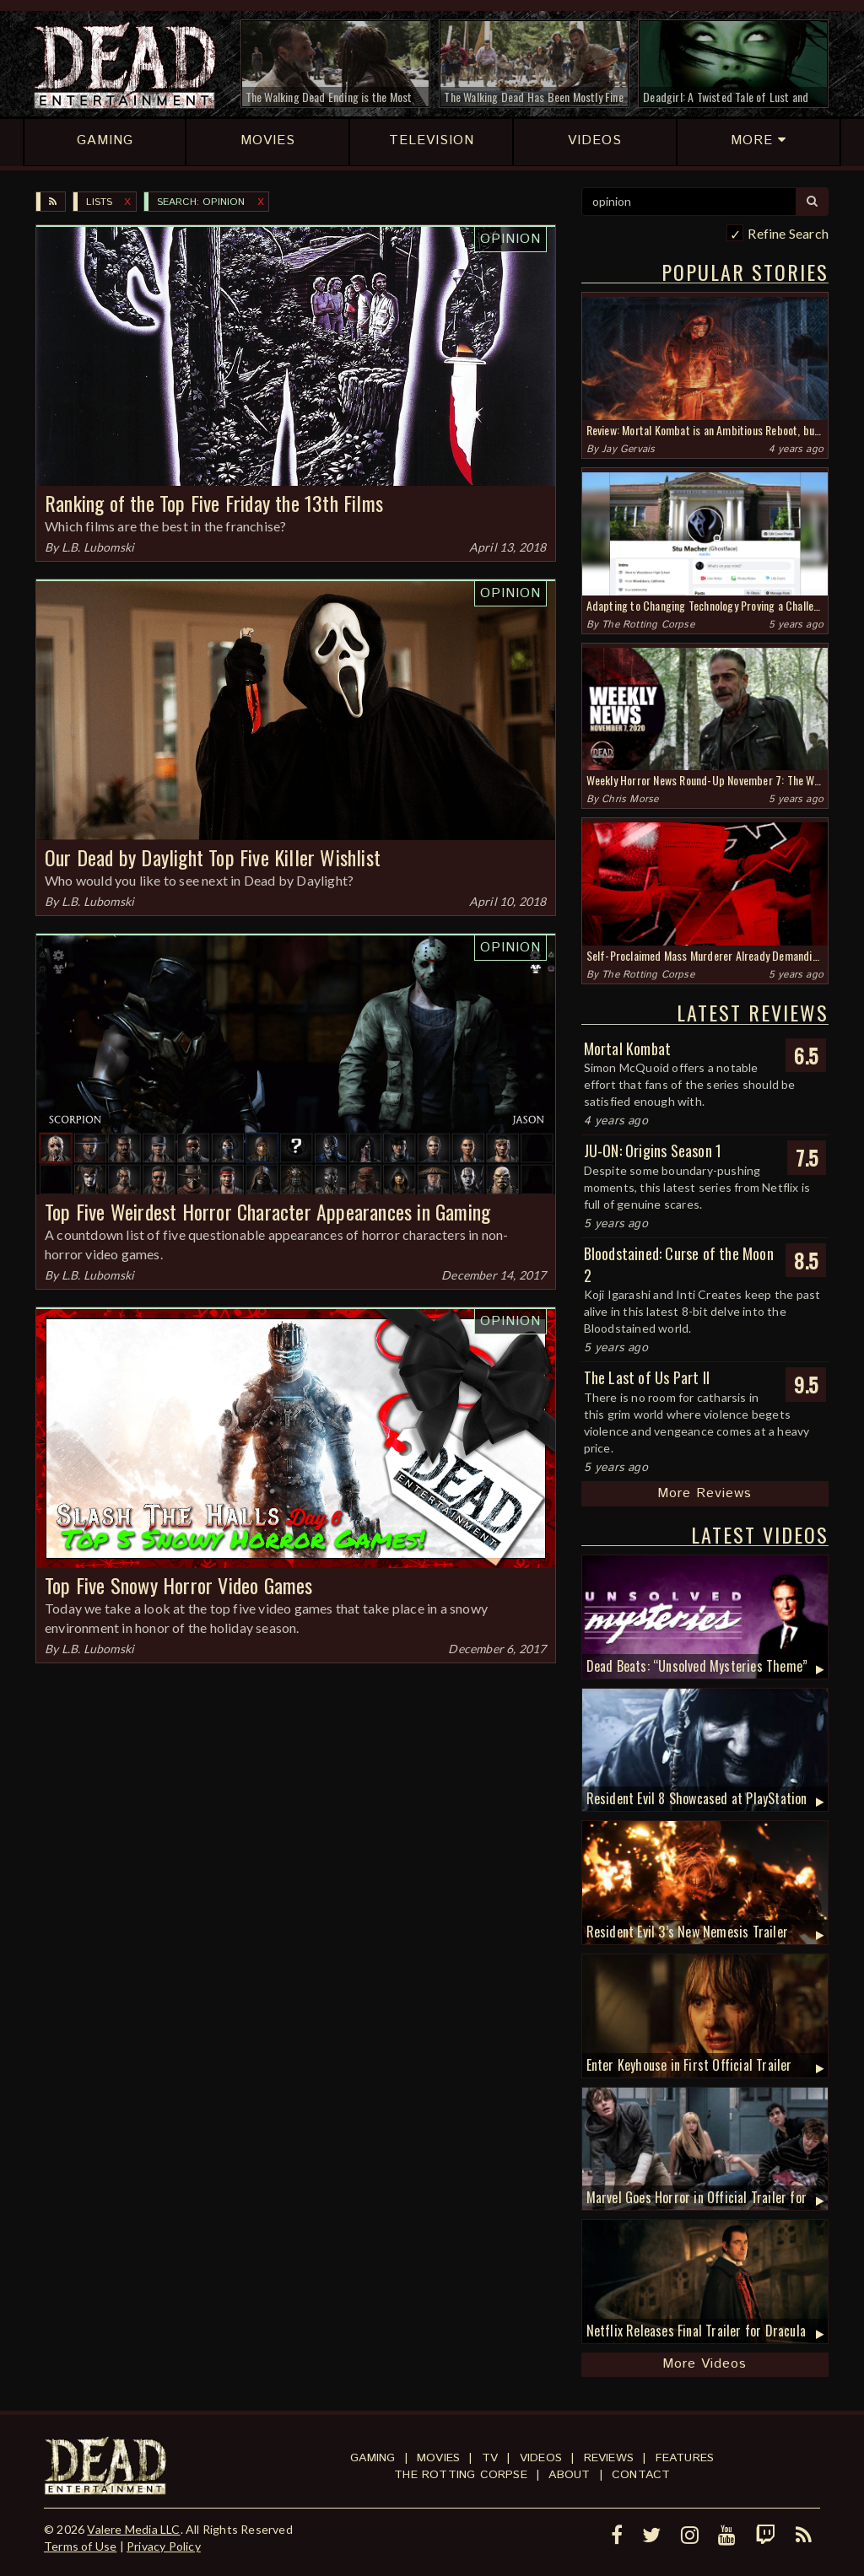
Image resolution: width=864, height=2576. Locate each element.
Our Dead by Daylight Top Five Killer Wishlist (213, 857)
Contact (641, 2474)
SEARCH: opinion (201, 202)
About (569, 2474)
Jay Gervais (628, 449)
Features (685, 2457)
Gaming (372, 2457)
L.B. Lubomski (98, 547)
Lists (99, 202)
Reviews (609, 2457)
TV (490, 2457)
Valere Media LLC (133, 2529)
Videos (541, 2457)
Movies (438, 2457)
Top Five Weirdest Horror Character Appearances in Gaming (267, 1211)
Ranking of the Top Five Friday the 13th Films (214, 503)
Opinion (510, 239)
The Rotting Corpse (648, 624)
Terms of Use (80, 2546)
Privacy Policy (164, 2546)
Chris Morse (630, 799)
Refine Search (788, 233)
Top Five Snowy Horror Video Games (179, 1585)
